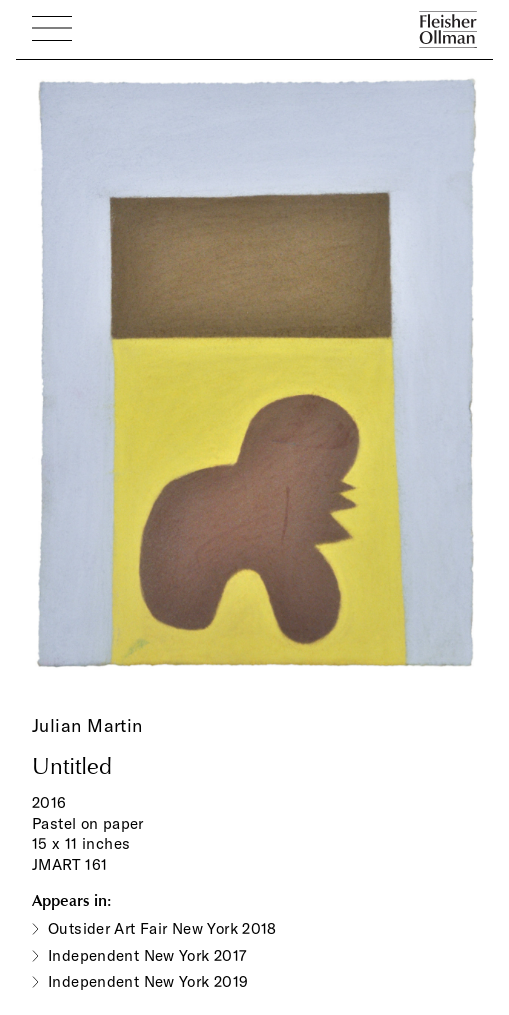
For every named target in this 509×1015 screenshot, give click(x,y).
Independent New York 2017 (147, 955)
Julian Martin (87, 725)
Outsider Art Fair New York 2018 (162, 928)
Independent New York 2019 (148, 981)
